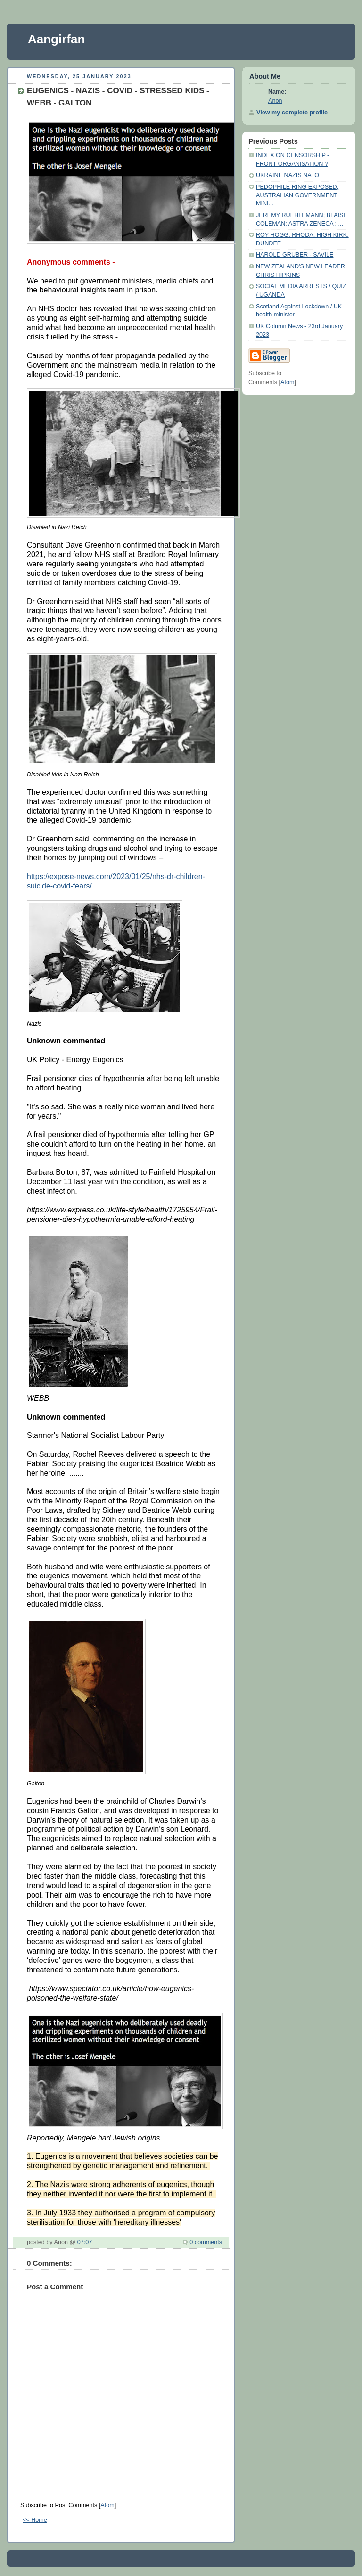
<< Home (35, 2520)
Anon (275, 100)
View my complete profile (292, 112)
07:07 (84, 2242)
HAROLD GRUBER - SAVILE (294, 254)
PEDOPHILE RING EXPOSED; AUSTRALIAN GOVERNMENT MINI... (297, 195)
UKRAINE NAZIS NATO (287, 175)
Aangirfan (56, 39)
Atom (107, 2505)
